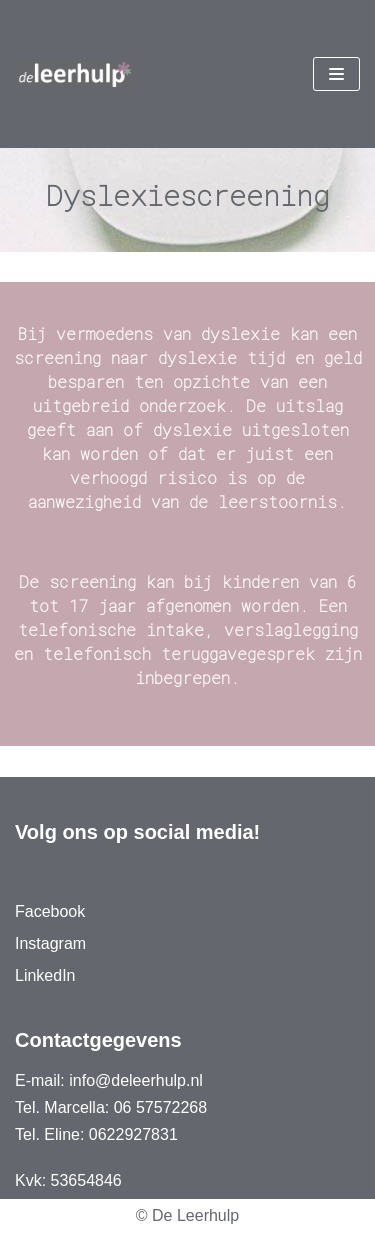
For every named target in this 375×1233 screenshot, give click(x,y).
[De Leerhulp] (75, 74)
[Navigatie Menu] (336, 74)
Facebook (50, 911)
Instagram (50, 943)
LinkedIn (45, 975)
